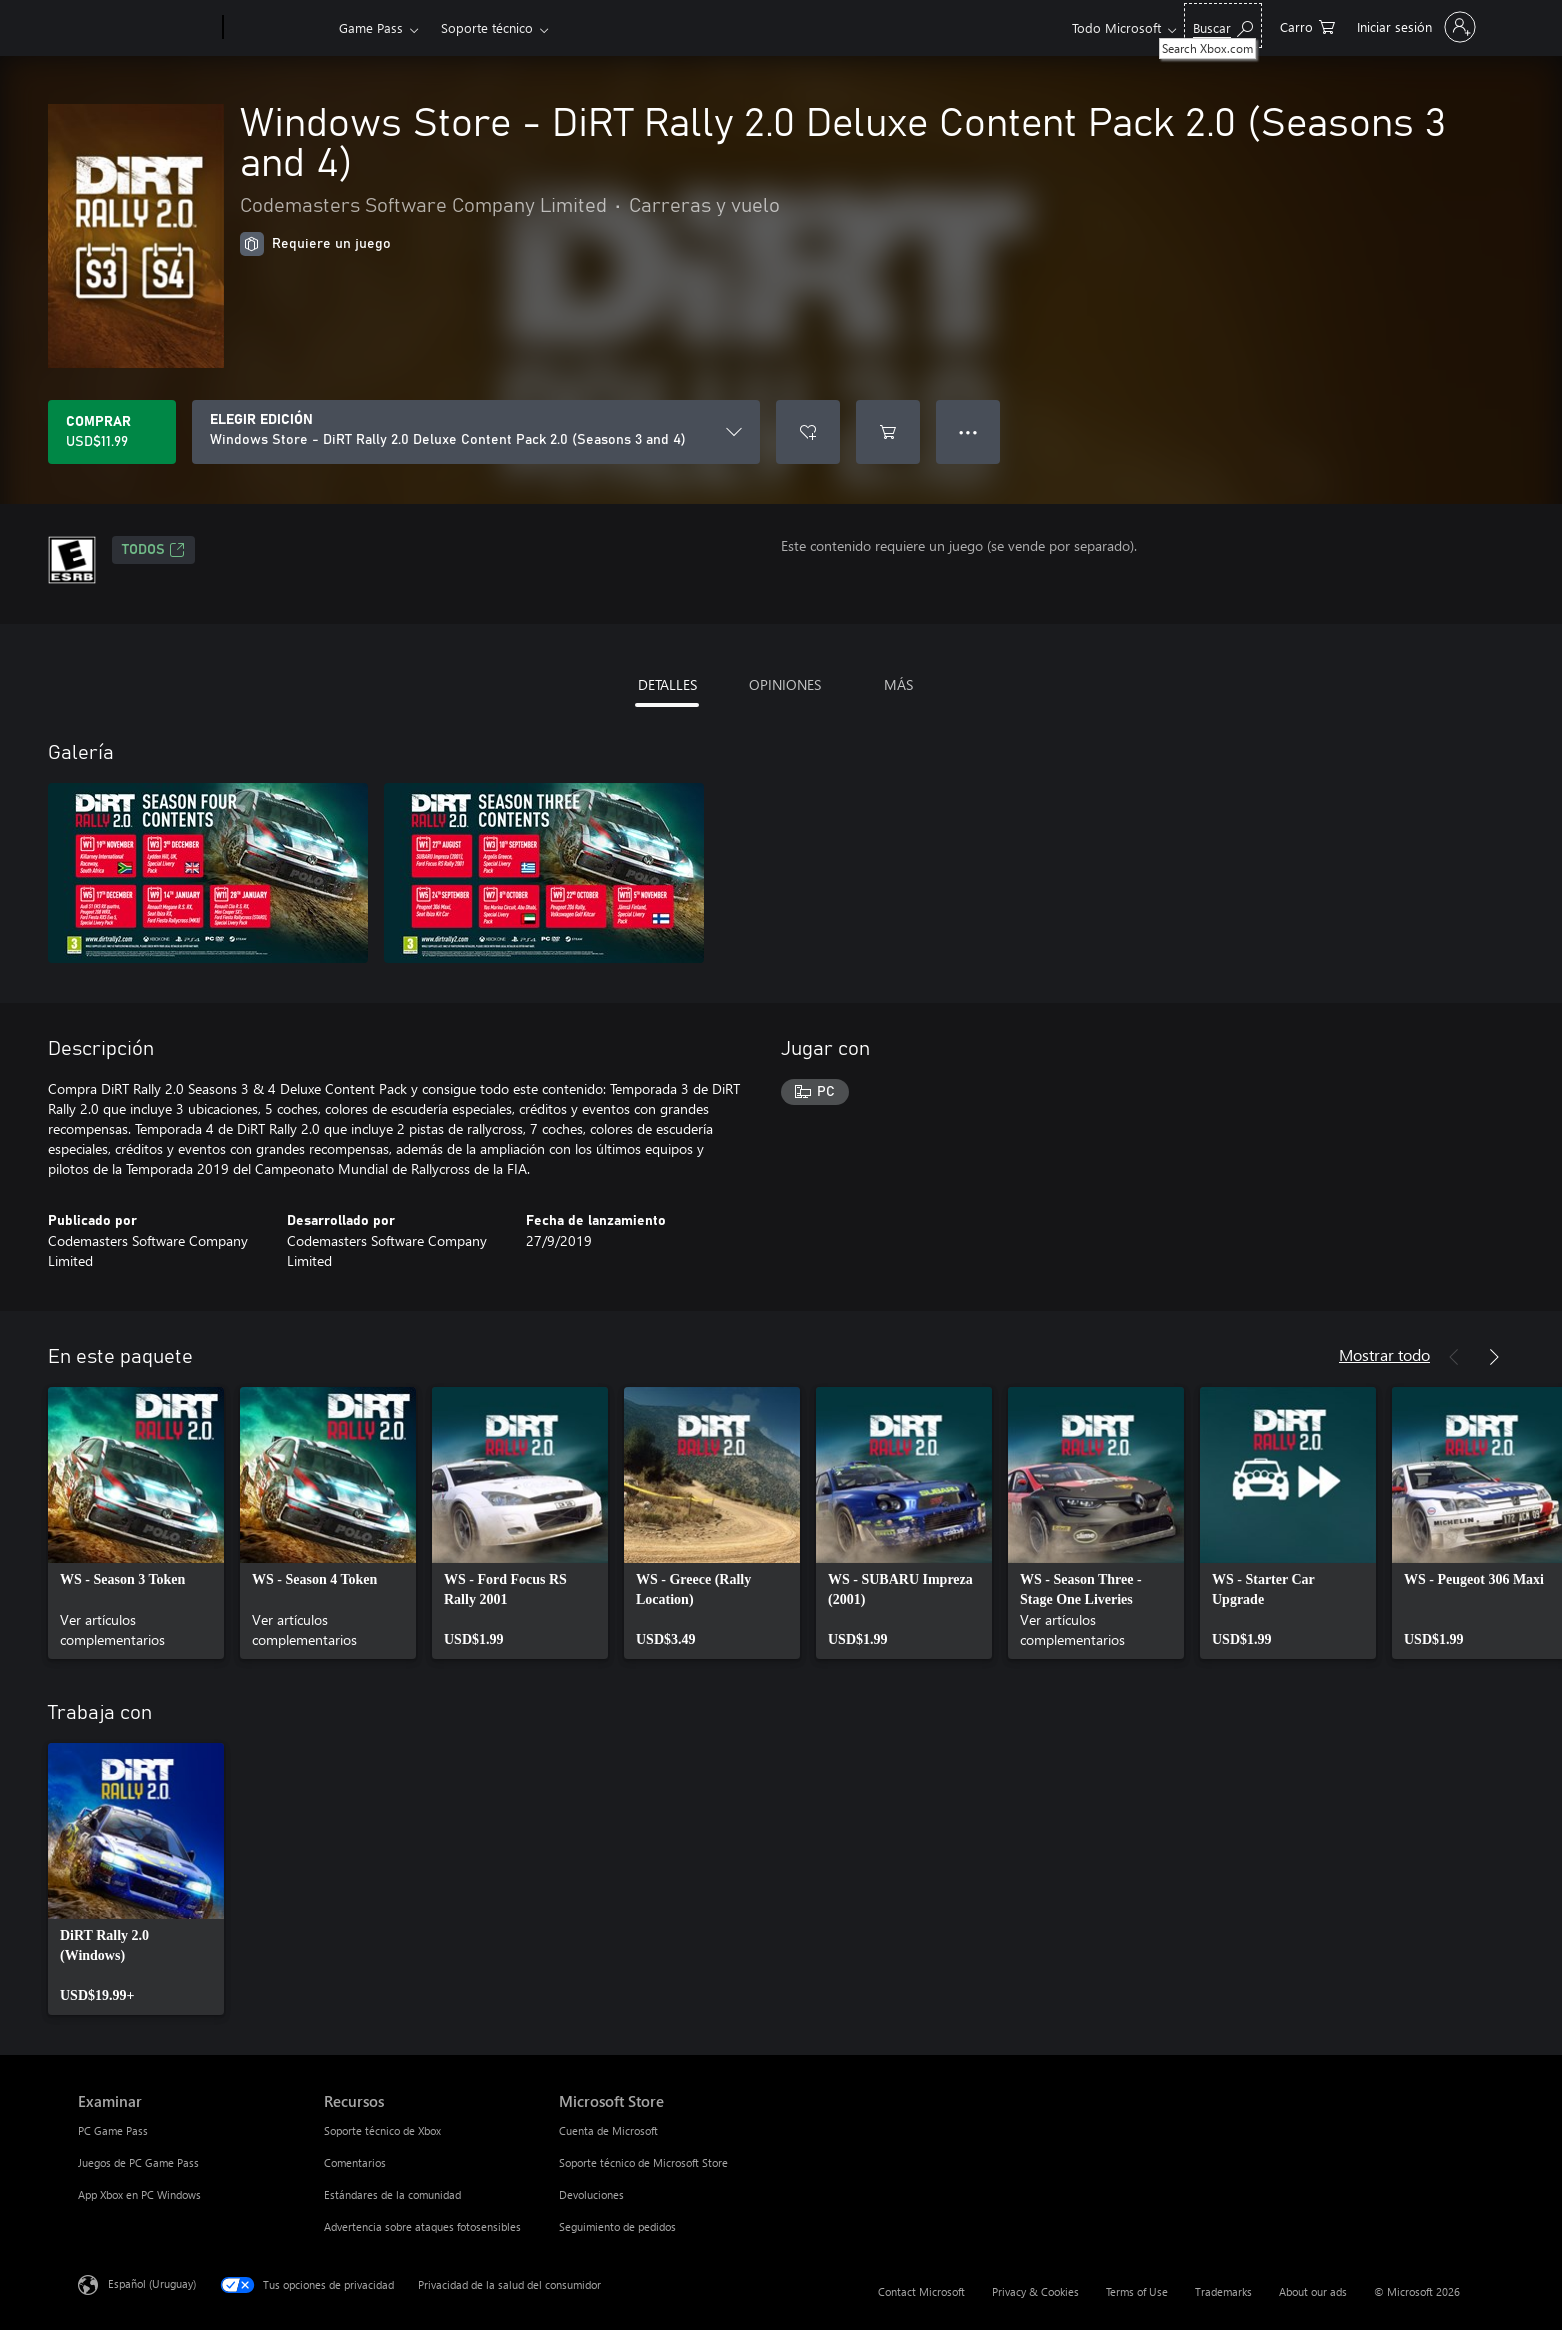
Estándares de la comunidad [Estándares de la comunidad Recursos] (392, 2194)
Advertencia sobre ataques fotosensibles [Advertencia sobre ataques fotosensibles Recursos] (422, 2226)
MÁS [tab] (898, 684)
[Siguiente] (1494, 1357)
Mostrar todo (1384, 1354)
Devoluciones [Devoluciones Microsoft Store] (591, 2194)
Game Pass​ (371, 27)
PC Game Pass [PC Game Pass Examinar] (113, 2130)
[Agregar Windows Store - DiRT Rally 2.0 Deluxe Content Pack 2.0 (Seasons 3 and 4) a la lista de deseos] (808, 432)
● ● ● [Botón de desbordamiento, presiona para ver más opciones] (968, 431)
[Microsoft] (146, 28)
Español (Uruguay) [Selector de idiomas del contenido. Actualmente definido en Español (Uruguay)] (152, 2283)
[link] (136, 1523)
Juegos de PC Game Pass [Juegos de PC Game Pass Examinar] (138, 2162)
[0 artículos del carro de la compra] (1307, 25)
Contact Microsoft (921, 2291)
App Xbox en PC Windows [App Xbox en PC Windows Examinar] (139, 2194)
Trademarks (1223, 2291)
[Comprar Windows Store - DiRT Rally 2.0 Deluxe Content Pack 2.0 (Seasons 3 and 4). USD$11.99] (112, 432)
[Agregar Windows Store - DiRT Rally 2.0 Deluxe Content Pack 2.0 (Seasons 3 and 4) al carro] (888, 432)
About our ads (1313, 2291)
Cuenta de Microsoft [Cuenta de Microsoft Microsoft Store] (608, 2130)
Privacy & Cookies (1035, 2291)
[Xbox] (278, 28)
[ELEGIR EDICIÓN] (476, 432)
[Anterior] (1454, 1357)
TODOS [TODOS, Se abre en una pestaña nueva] (153, 550)
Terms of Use (1137, 2291)
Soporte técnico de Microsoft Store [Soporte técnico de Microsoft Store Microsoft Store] (643, 2162)
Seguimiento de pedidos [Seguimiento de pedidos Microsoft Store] (617, 2226)
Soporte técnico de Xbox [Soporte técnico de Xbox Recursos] (382, 2130)
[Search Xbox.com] (1223, 25)
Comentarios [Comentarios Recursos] (355, 2162)
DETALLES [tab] (667, 684)
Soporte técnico (487, 27)
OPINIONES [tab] (785, 684)
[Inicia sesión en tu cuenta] (1414, 27)
